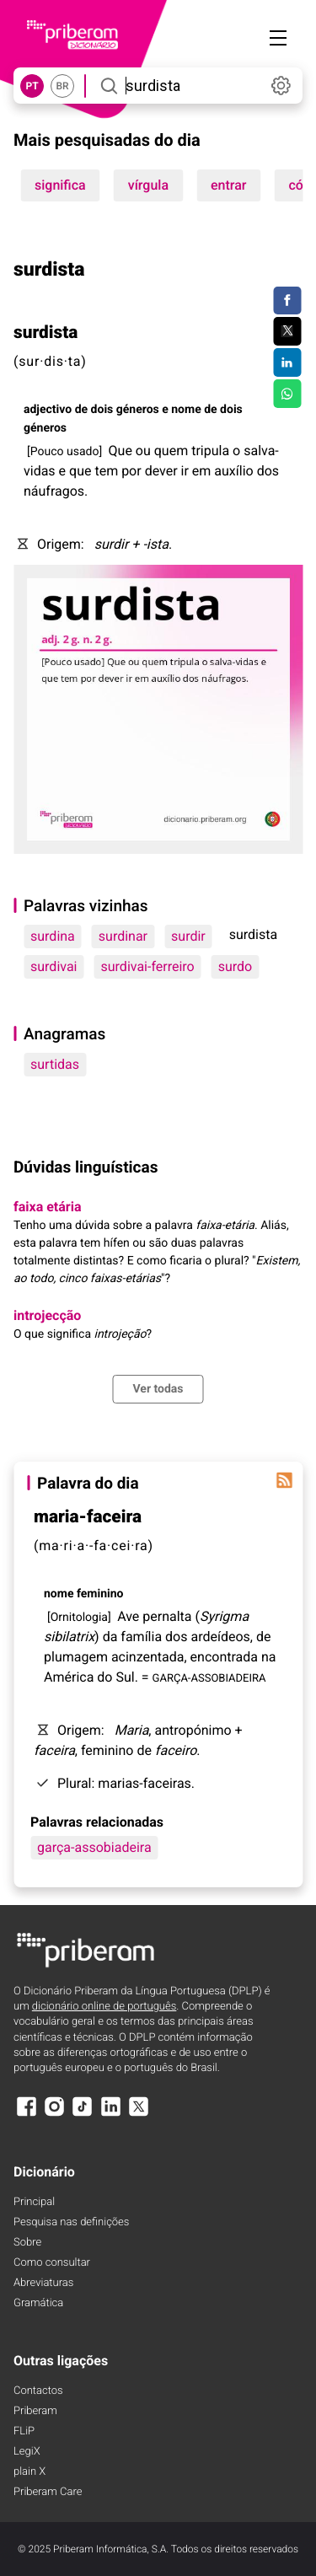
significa (60, 185)
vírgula (148, 185)
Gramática (38, 2303)
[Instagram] (54, 2114)
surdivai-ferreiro (148, 966)
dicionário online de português (104, 2006)
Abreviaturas (43, 2283)
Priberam (35, 2411)
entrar (228, 185)
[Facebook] (26, 2114)
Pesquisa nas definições (71, 2222)
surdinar (123, 936)
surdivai (54, 966)
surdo (235, 966)
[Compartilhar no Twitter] (287, 331)
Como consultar (51, 2263)
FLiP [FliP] (24, 2431)
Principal (34, 2202)
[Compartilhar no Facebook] (287, 301)
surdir (188, 936)
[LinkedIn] (110, 2114)
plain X (29, 2472)
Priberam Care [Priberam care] (47, 2492)
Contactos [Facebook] (38, 2391)
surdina (52, 936)
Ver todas (157, 1389)
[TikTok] (82, 2114)
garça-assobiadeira (94, 1847)
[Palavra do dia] (284, 1480)
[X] (139, 2114)
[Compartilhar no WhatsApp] (287, 393)
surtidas (54, 1064)
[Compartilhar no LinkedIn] (287, 362)
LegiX (26, 2451)
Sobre (27, 2242)
